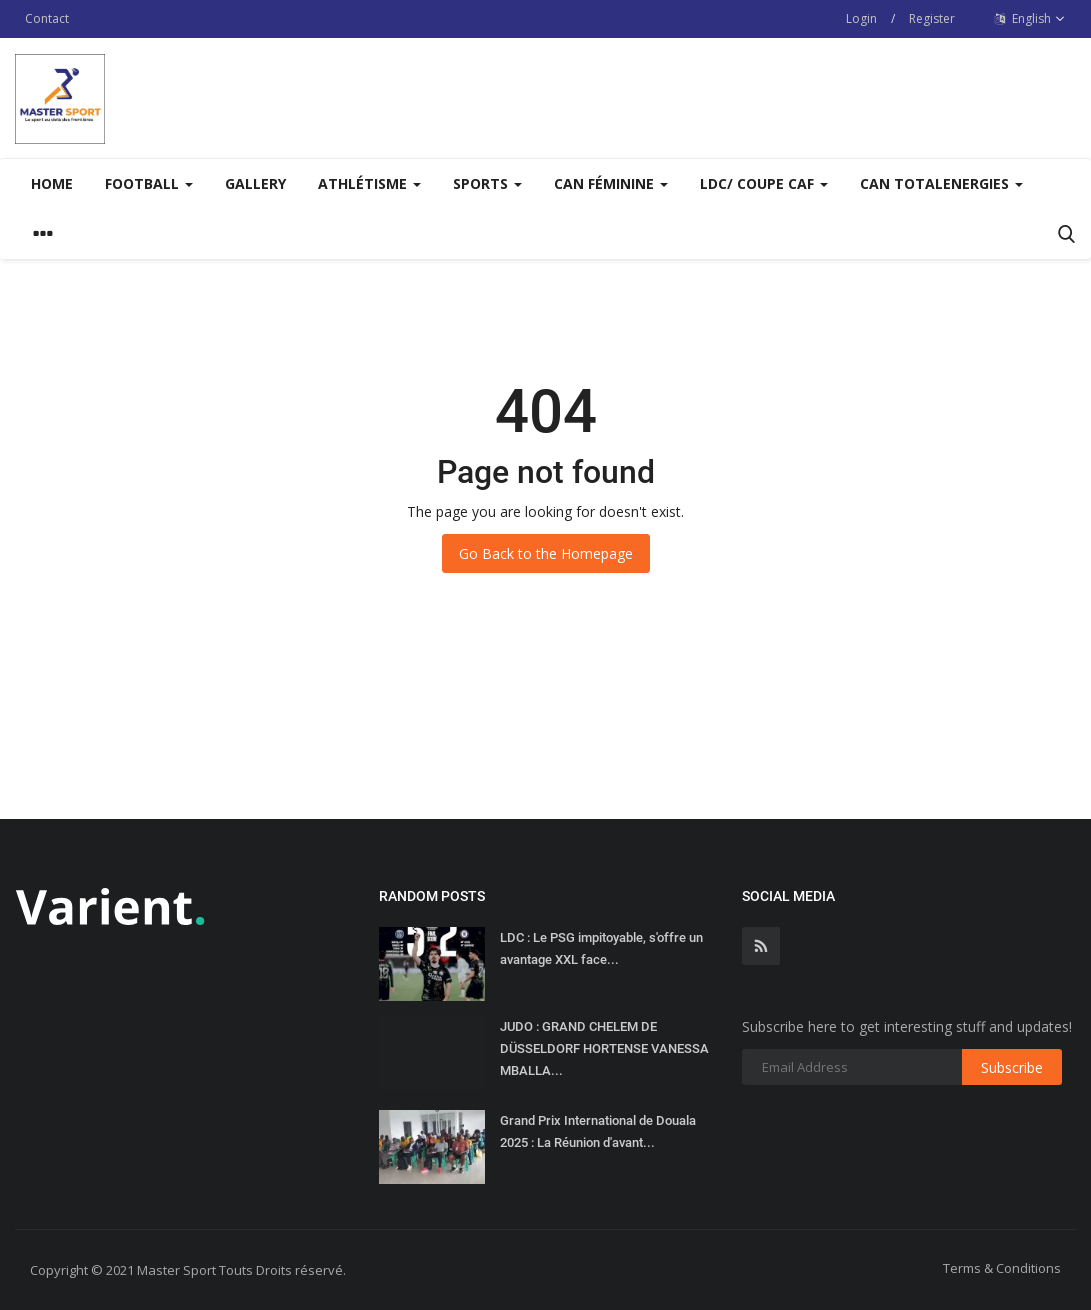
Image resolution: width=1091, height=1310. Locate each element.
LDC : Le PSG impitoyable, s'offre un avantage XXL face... (601, 948)
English (1030, 19)
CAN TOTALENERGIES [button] (941, 183)
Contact (47, 18)
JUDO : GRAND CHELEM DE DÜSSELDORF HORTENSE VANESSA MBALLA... (604, 1048)
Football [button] (149, 183)
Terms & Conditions (1002, 1268)
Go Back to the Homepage (546, 553)
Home (52, 183)
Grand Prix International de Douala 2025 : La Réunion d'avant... (598, 1131)
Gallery (255, 183)
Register (932, 18)
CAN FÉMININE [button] (611, 183)
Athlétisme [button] (369, 183)
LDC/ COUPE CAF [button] (764, 183)
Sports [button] (487, 183)
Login (861, 18)
